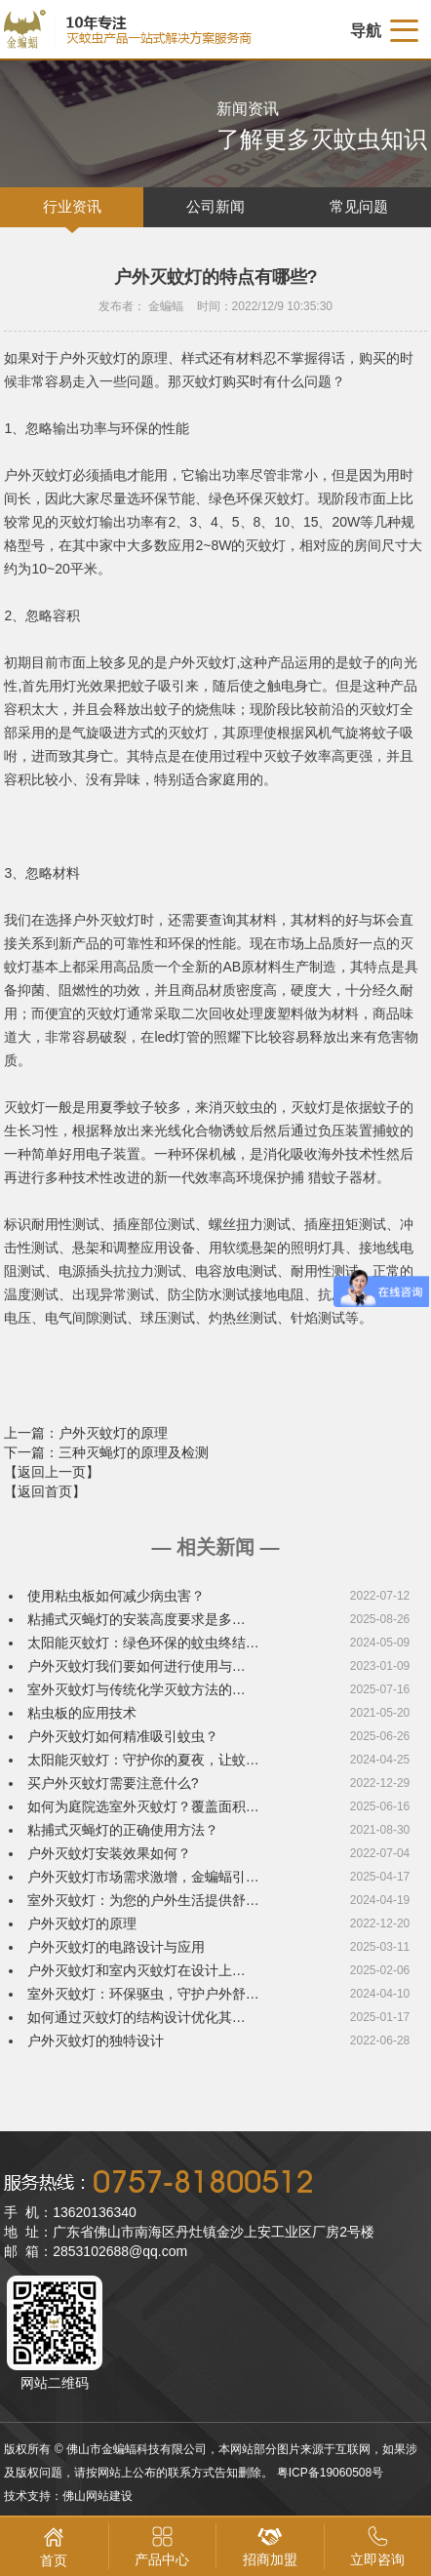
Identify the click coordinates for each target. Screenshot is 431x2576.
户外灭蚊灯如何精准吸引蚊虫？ (122, 1736)
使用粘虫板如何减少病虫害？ (116, 1596)
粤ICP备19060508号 (330, 2472)
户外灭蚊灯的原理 (82, 1923)
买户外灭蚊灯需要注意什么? (113, 1783)
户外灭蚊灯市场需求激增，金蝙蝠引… (143, 1876)
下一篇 (106, 1452)
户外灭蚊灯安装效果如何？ (109, 1853)
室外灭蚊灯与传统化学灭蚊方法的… (136, 1689)
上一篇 (86, 1433)
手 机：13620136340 (70, 2212)
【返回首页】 (45, 1491)
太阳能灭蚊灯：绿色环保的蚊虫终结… (143, 1642)
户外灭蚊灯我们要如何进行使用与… (136, 1666)
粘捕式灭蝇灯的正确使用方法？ (122, 1830)
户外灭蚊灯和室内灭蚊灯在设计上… (136, 1970)
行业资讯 (72, 207)
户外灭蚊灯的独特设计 (95, 2040)
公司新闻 (215, 207)
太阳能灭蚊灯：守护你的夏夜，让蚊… (143, 1759)
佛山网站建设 (97, 2496)
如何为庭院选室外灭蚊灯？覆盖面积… (143, 1806)
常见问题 (359, 207)
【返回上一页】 (51, 1472)
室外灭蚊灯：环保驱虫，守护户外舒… (143, 1993)
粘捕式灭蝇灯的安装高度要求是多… (136, 1619)
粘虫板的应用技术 (82, 1713)
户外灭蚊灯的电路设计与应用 (116, 1947)
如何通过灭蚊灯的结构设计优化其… (136, 2017)
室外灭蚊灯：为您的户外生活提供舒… (143, 1900)
